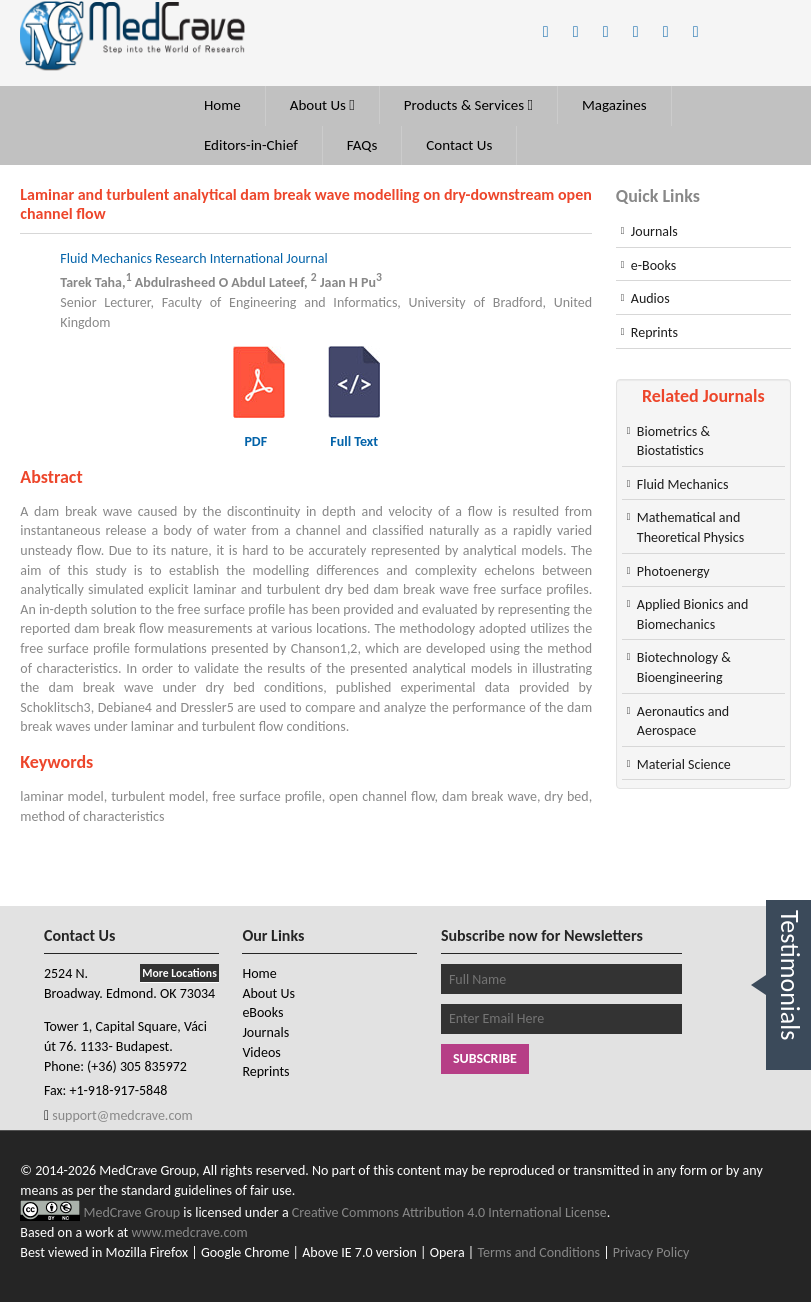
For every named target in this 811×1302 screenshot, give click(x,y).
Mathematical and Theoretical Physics (690, 527)
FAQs (362, 145)
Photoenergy (673, 571)
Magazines (614, 105)
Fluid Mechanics (683, 484)
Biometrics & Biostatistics (673, 441)
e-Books (653, 265)
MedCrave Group (133, 1212)
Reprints (654, 332)
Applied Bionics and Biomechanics (692, 614)
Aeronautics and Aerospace (683, 721)
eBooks (262, 1012)
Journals (654, 231)
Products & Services (468, 105)
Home (222, 105)
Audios (650, 298)
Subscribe (485, 1058)
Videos (261, 1052)
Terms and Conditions (538, 1252)
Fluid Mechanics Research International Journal (193, 258)
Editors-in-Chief (251, 145)
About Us (322, 105)
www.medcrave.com (189, 1232)
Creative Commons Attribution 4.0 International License (449, 1212)
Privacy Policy (651, 1252)
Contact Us (459, 145)
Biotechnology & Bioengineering (684, 667)
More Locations (179, 973)
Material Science (684, 764)
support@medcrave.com (121, 1115)
